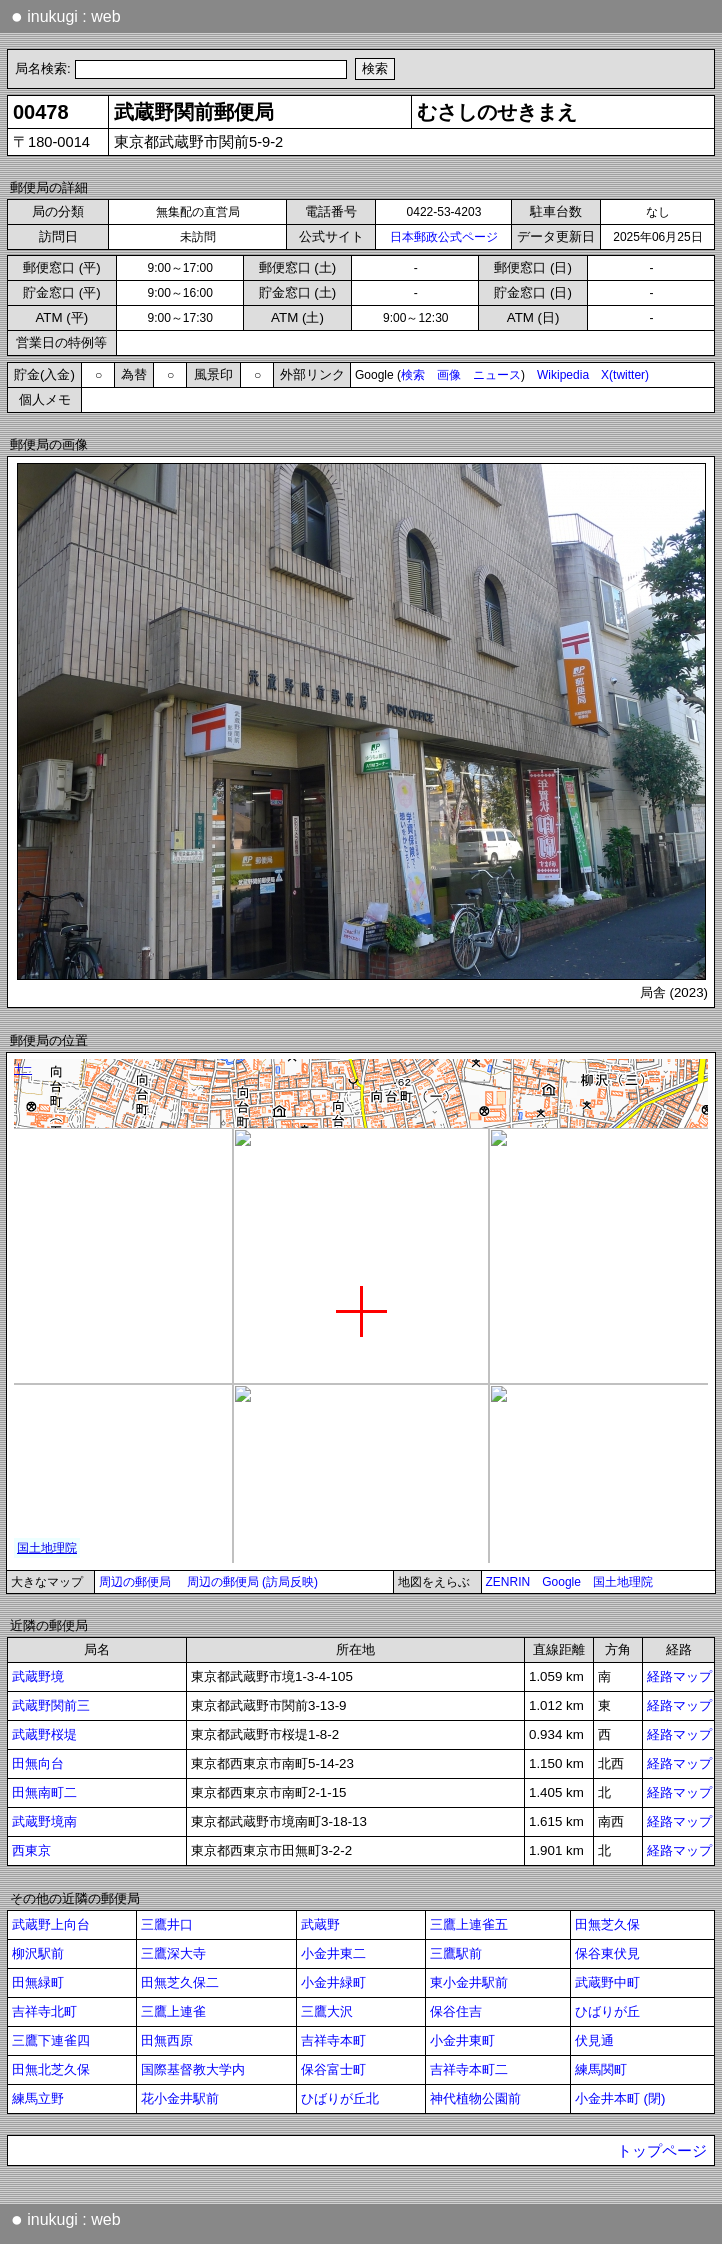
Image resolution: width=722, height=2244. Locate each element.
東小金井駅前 (469, 1982)
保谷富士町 (333, 2069)
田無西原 (167, 2040)
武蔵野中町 (607, 1982)
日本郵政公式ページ (444, 237)
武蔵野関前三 (51, 1705)
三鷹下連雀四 (51, 2040)
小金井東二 (333, 1953)
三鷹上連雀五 (469, 1924)
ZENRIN (508, 1582)
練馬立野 (38, 2098)
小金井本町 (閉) (620, 2098)
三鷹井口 (167, 1924)
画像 (449, 375)
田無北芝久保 (51, 2069)
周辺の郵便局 (135, 1582)
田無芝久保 (607, 1924)
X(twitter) (625, 375)
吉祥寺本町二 (469, 2069)
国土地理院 (623, 1582)
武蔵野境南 (44, 1821)
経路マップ (679, 1676)
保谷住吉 (456, 2011)
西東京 (31, 1850)
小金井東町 (462, 2040)
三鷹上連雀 (173, 2011)
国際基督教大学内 (193, 2069)
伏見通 (594, 2040)
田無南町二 (44, 1792)
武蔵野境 (38, 1676)
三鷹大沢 (327, 2011)
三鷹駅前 (456, 1953)
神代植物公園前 (475, 2098)
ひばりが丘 (607, 2011)
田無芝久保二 (180, 1982)
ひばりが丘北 (340, 2098)
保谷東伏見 (607, 1953)
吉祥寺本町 (333, 2040)
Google (561, 1582)
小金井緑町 (333, 1982)
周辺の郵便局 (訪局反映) (252, 1582)
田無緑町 (38, 1982)
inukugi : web (66, 16)
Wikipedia (563, 375)
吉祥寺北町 (44, 2011)
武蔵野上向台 (51, 1924)
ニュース (497, 375)
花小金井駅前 (180, 2098)
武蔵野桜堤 (44, 1734)
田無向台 (38, 1763)
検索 (413, 375)
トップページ (662, 2151)
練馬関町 (601, 2069)
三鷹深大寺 (173, 1953)
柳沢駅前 (38, 1953)
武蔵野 (320, 1924)
